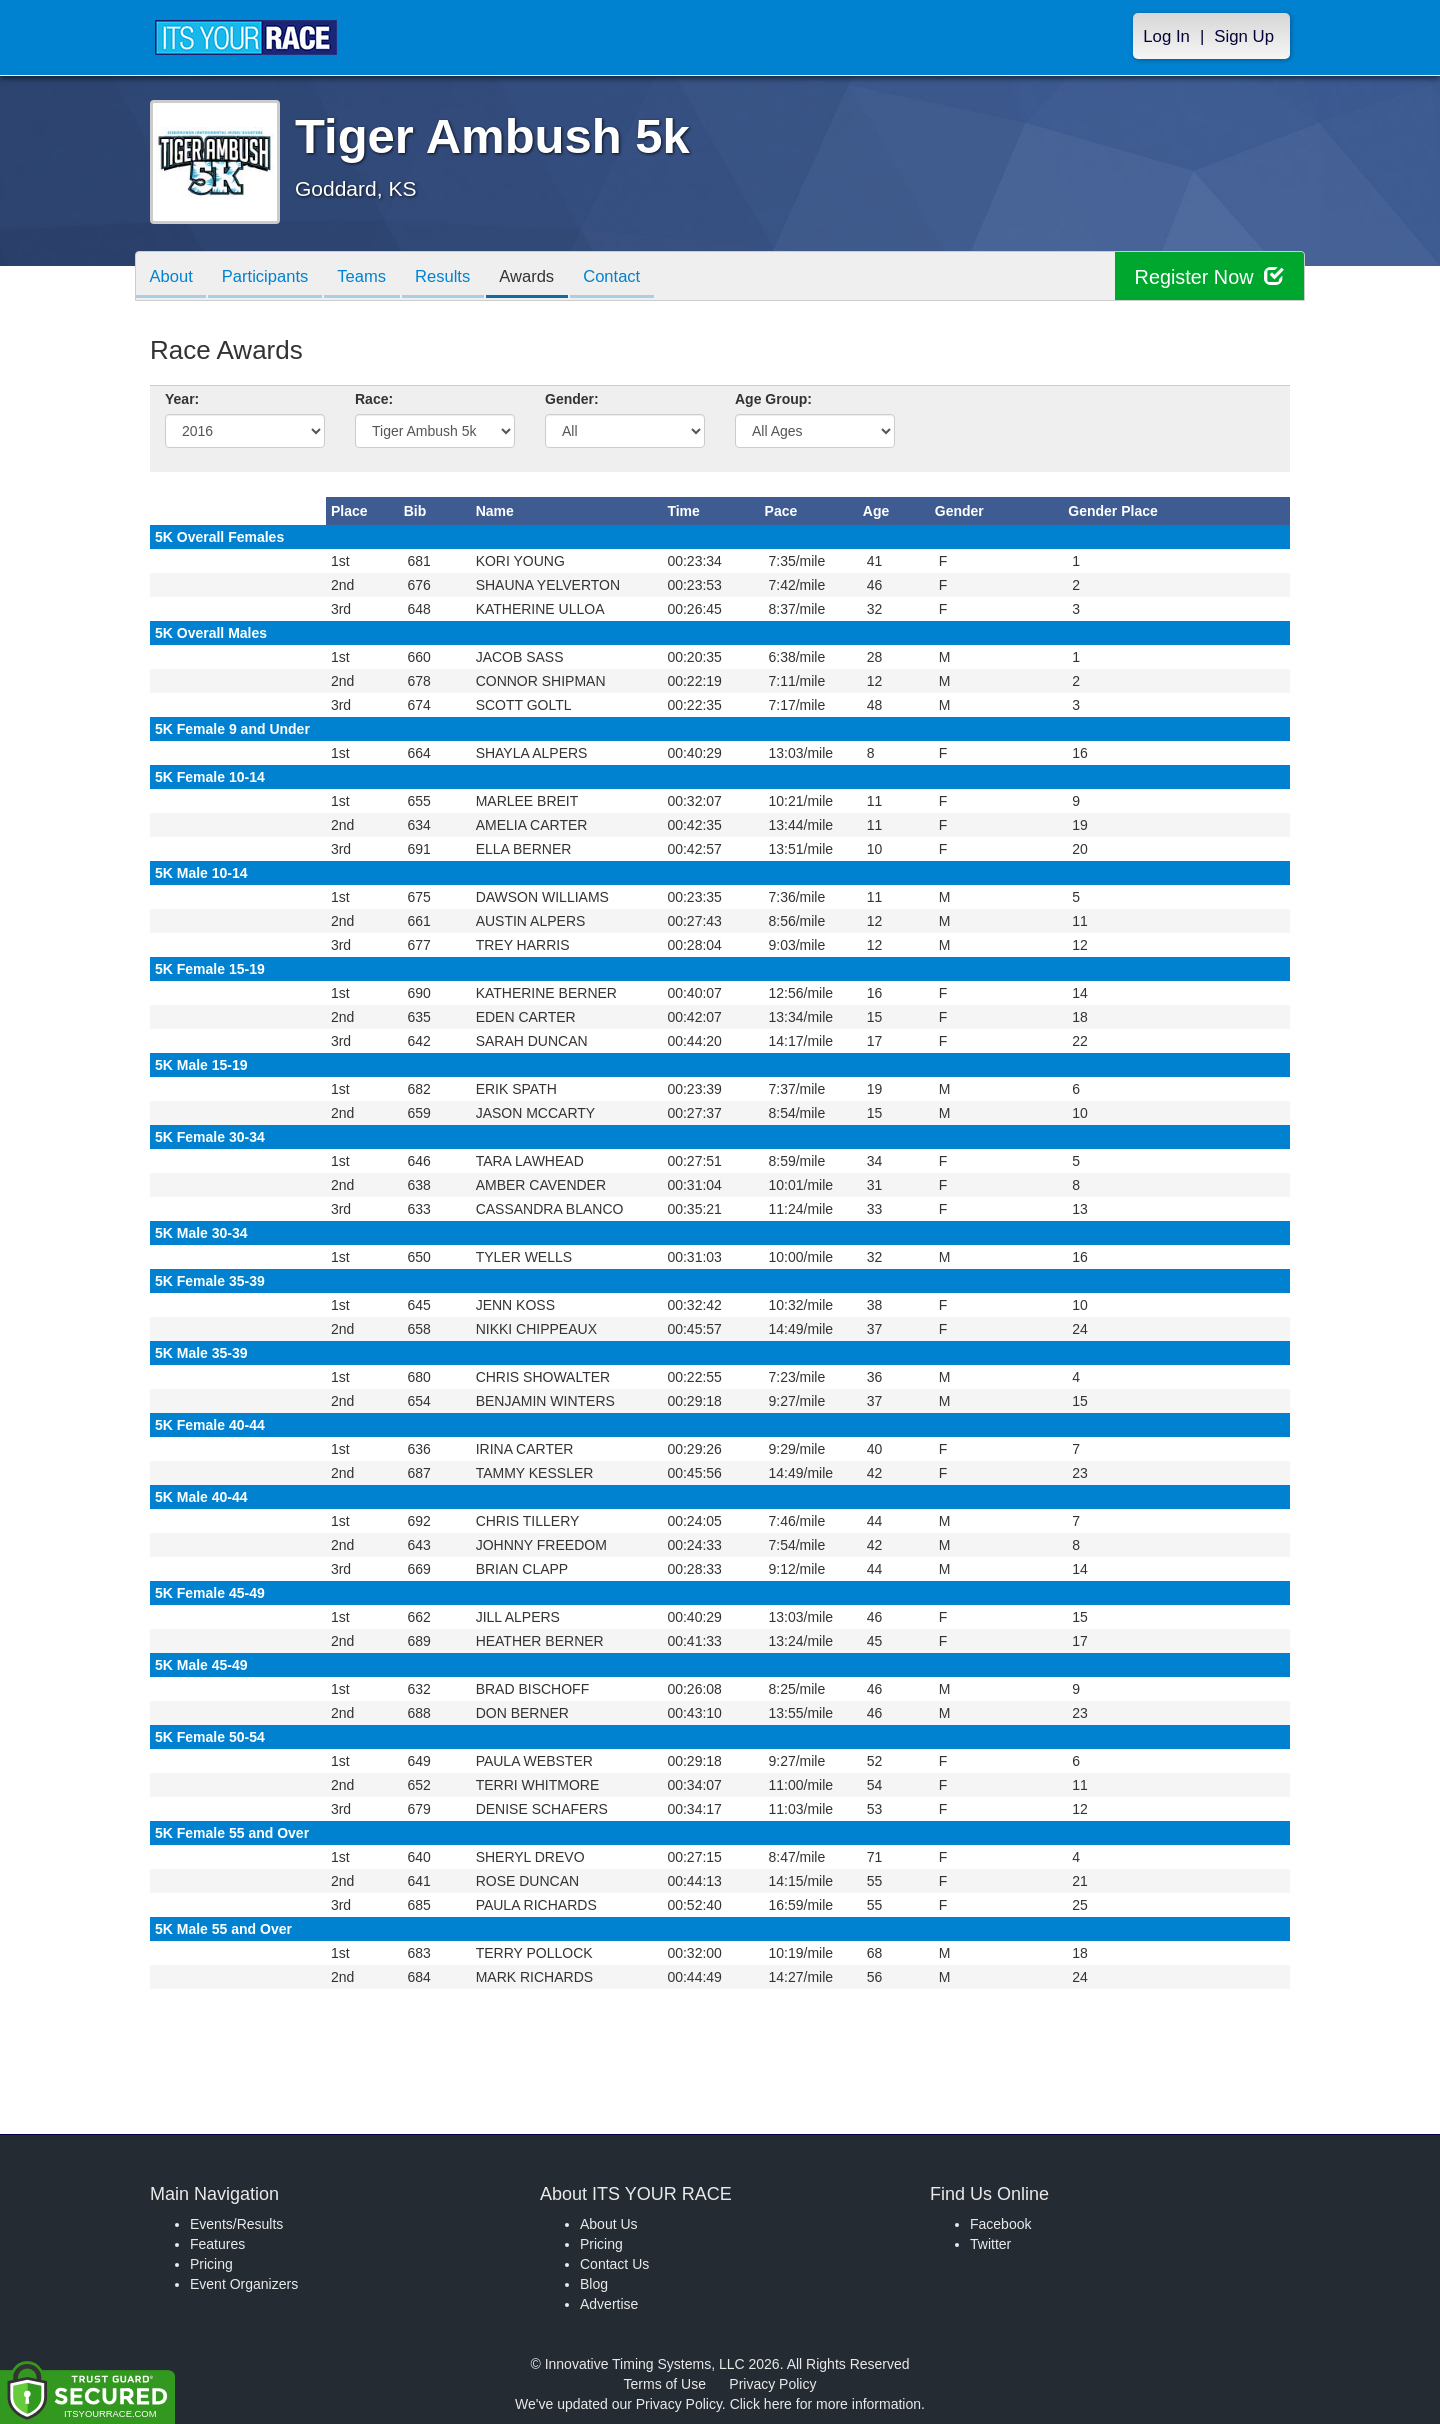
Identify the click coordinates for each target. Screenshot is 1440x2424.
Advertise (609, 2304)
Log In (1166, 36)
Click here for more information (825, 2404)
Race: (374, 399)
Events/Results (236, 2224)
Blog (594, 2284)
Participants (271, 277)
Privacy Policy (772, 2384)
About (173, 277)
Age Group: (773, 399)
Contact (633, 277)
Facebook (1000, 2224)
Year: (182, 399)
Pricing (211, 2264)
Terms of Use (665, 2384)
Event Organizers (244, 2284)
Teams (371, 277)
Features (217, 2244)
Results (456, 277)
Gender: (572, 399)
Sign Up (1244, 36)
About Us (609, 2224)
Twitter (990, 2244)
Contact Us (614, 2264)
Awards (544, 277)
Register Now (1208, 276)
